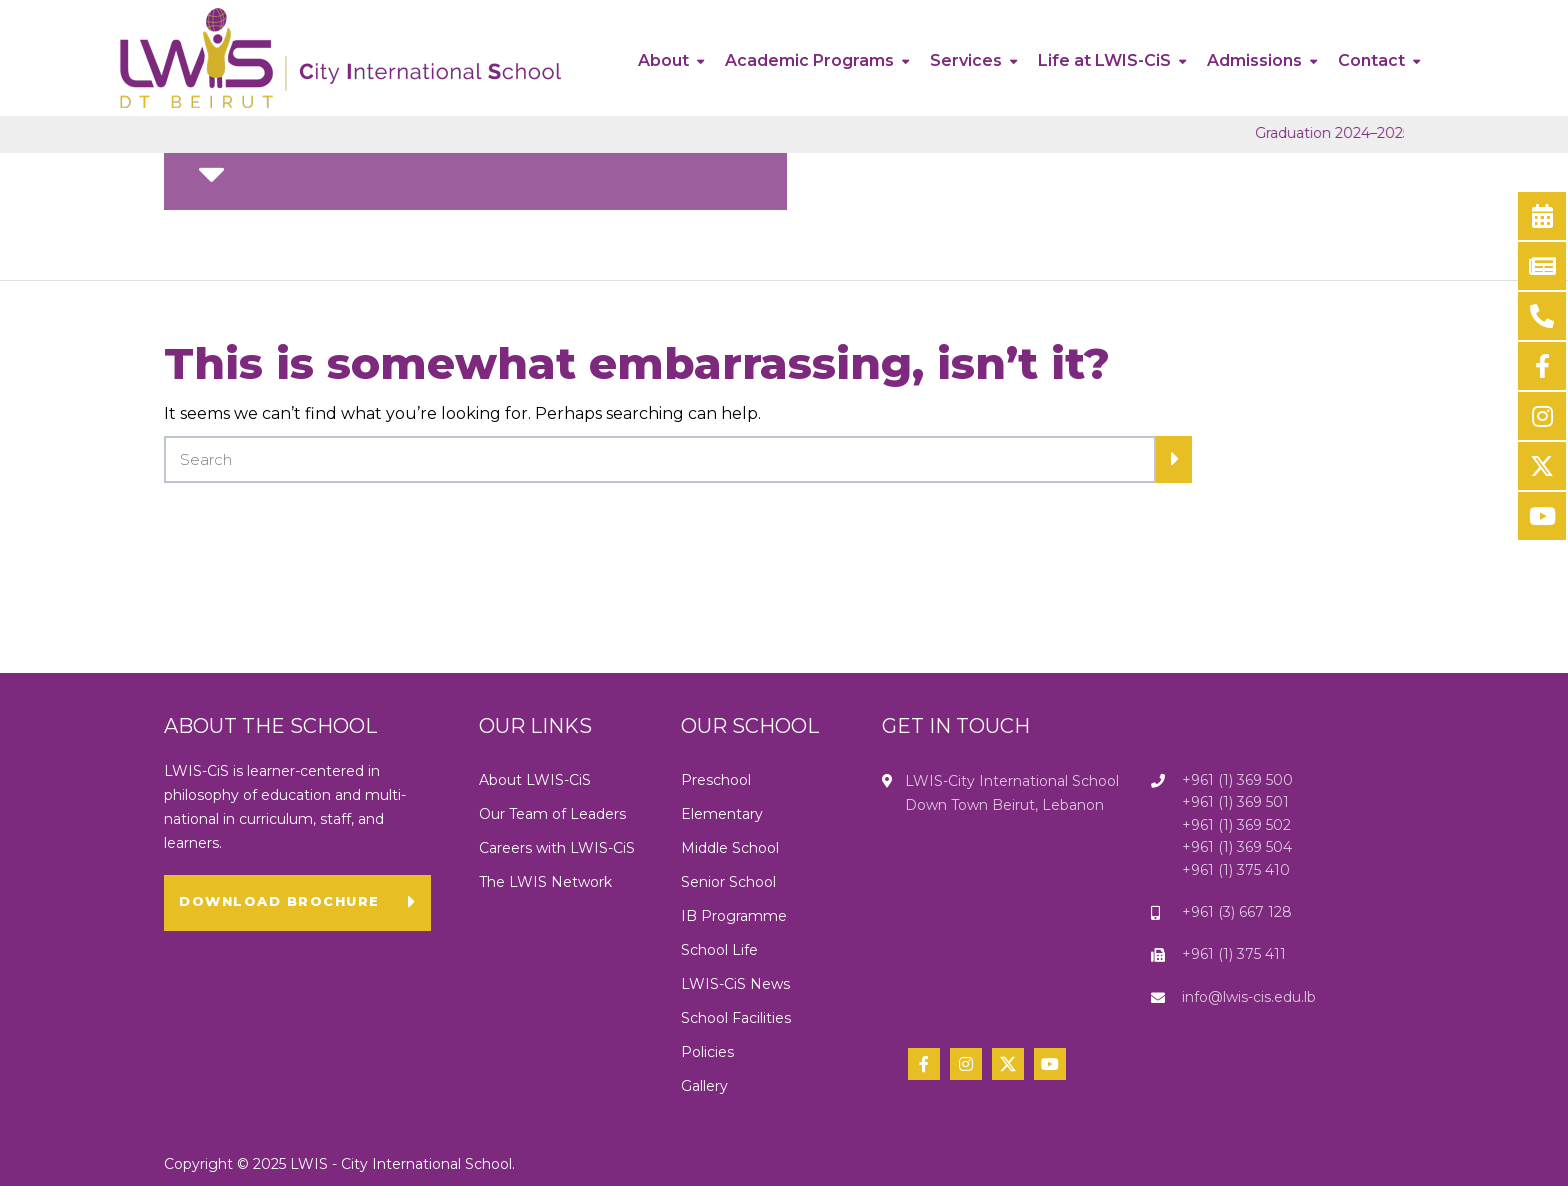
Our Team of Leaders (552, 814)
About (663, 60)
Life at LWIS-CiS (1104, 60)
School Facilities (736, 1018)
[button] (297, 903)
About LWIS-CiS (535, 780)
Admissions (1254, 60)
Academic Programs (809, 60)
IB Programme (734, 916)
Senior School (728, 882)
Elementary (722, 814)
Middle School (730, 848)
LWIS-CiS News (735, 984)
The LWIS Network (545, 882)
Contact (1371, 60)
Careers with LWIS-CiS (557, 848)
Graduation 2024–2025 (1363, 133)
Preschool (716, 780)
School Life (719, 950)
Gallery (706, 1086)
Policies (707, 1052)
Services (966, 60)
